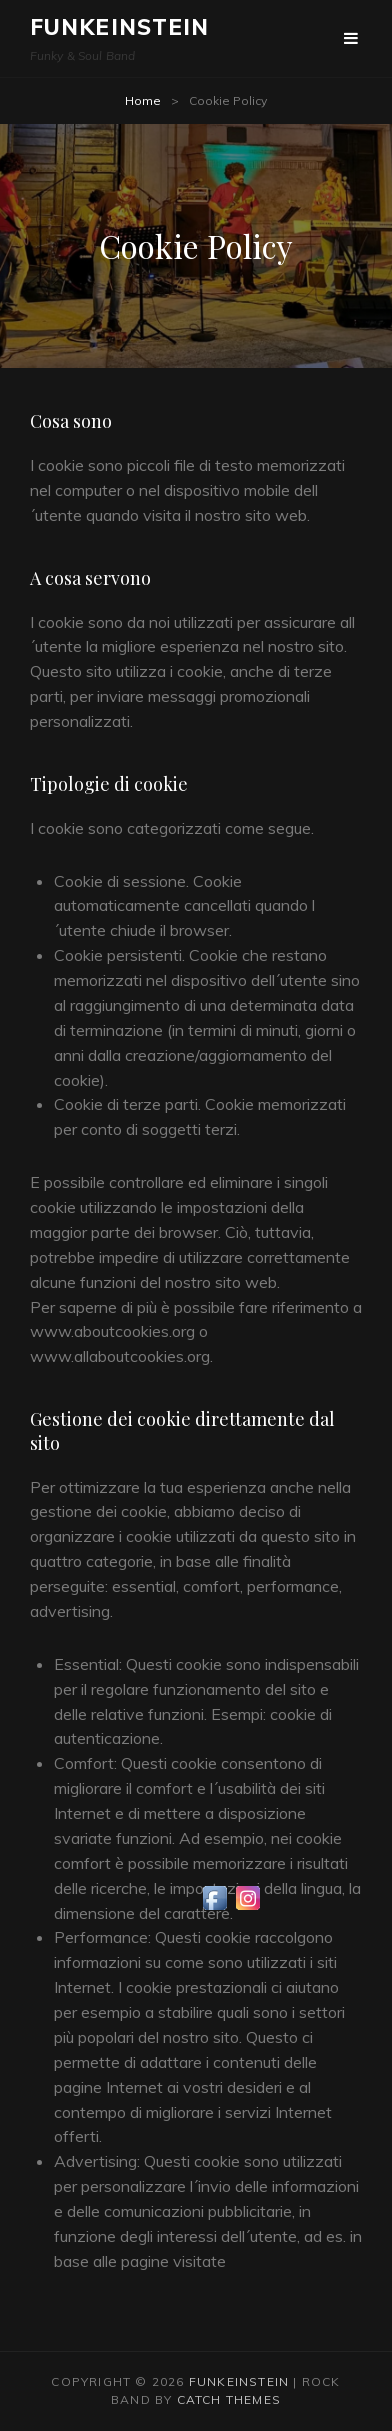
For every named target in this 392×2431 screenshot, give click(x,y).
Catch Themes (229, 2399)
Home (143, 100)
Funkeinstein (119, 27)
